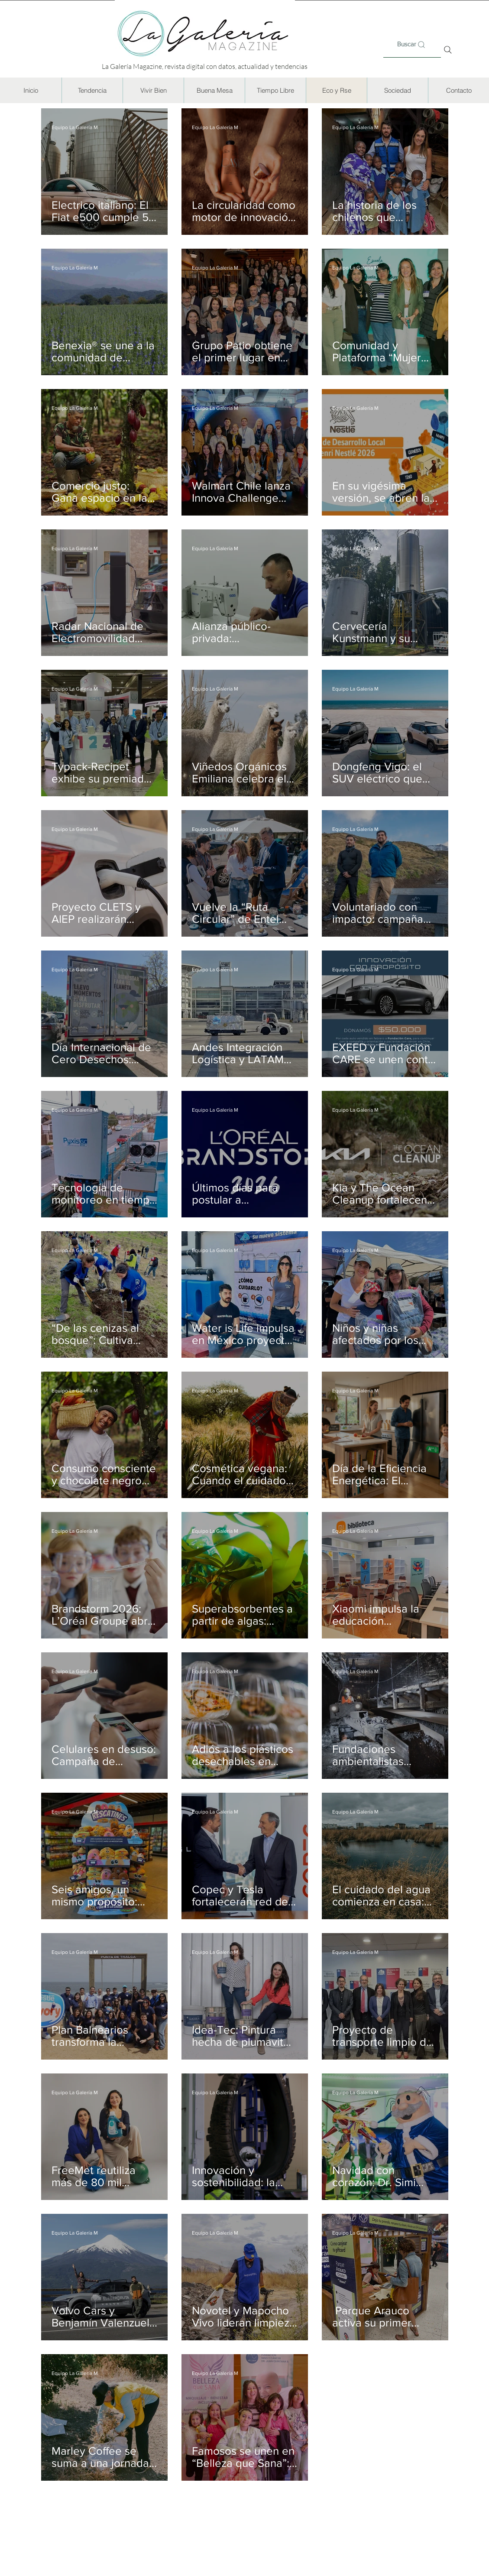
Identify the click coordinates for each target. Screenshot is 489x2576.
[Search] (448, 50)
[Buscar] (412, 45)
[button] (92, 90)
